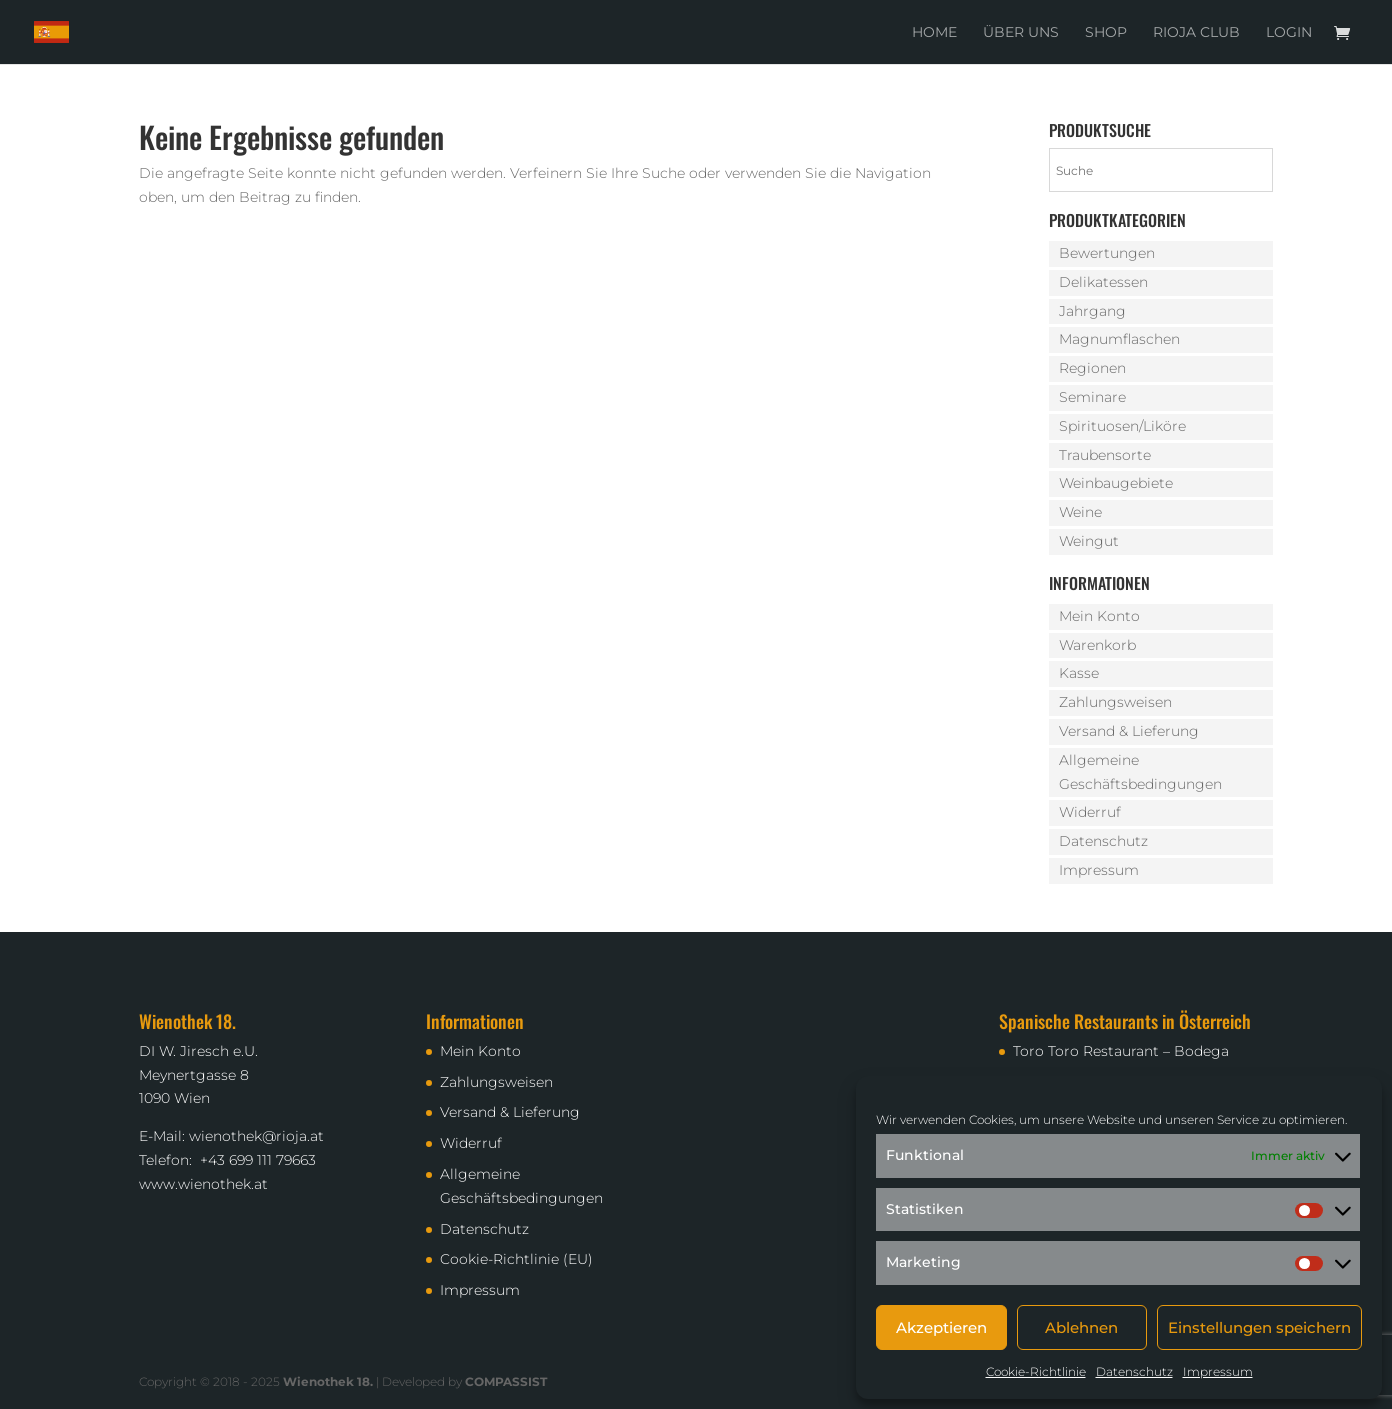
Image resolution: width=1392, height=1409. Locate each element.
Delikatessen (1103, 282)
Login (1289, 33)
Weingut (1089, 541)
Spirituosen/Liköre (1122, 426)
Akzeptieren (941, 1327)
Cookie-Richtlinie (1036, 1371)
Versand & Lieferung (1129, 731)
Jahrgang (1092, 311)
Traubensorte (1105, 455)
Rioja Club (1196, 33)
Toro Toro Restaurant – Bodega (1121, 1051)
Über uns (1021, 33)
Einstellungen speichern (1259, 1327)
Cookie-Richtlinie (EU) (516, 1259)
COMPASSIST (506, 1381)
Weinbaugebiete (1116, 483)
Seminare (1092, 397)
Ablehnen (1081, 1327)
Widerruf (1090, 812)
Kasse (1079, 673)
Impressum (1218, 1371)
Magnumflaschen (1119, 339)
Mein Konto (1099, 616)
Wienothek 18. (328, 1381)
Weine (1080, 512)
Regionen (1092, 368)
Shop (1106, 33)
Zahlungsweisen (1115, 702)
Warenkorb (1097, 645)
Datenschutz (1134, 1371)
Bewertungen (1107, 253)
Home (934, 33)
